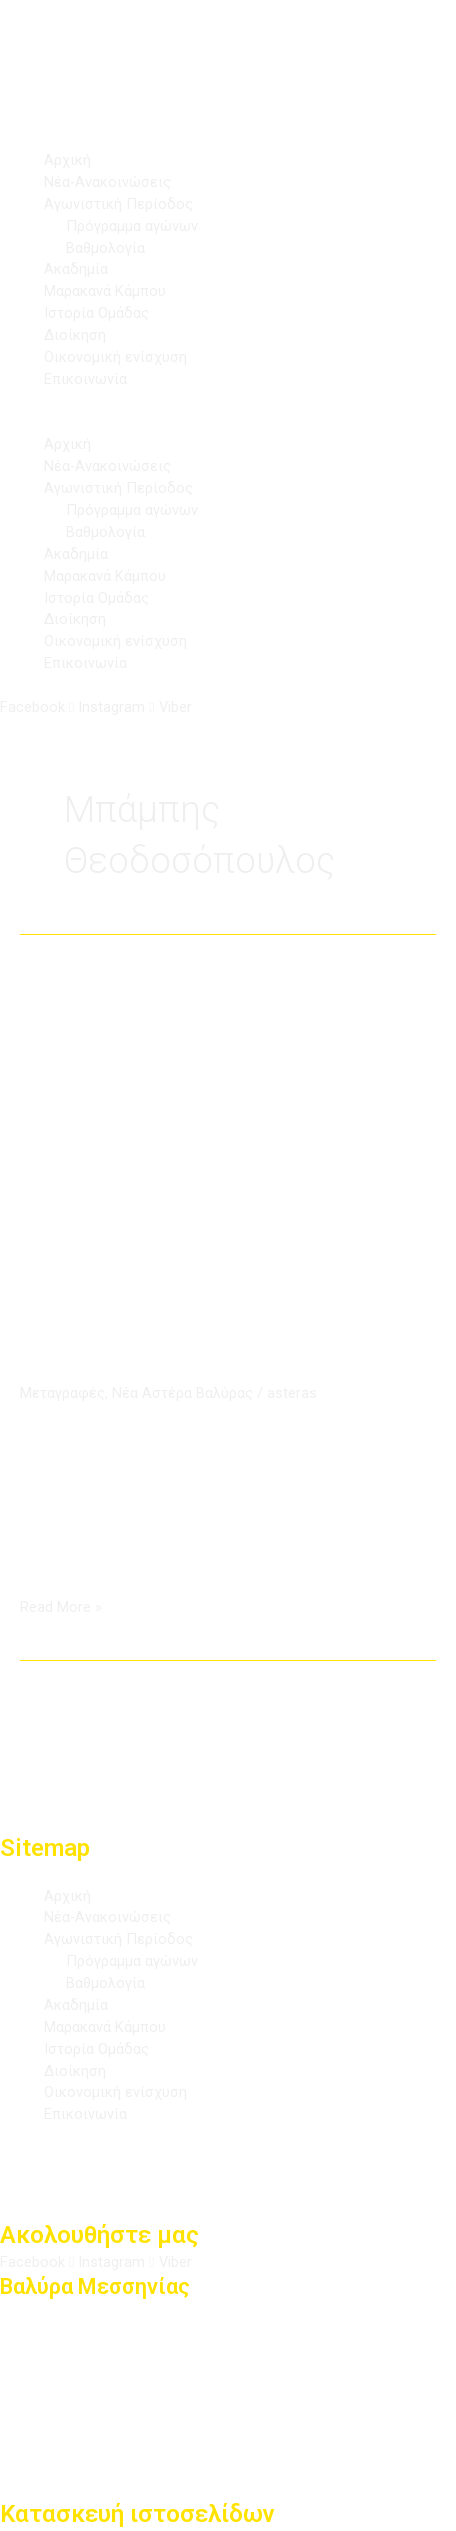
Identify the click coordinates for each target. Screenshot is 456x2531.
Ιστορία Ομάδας (96, 313)
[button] (228, 424)
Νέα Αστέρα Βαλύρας (182, 1393)
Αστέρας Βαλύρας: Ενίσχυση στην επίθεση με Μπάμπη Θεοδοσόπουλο (227, 1323)
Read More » (61, 1606)
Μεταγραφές (62, 1393)
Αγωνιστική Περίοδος (118, 204)
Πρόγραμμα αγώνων (132, 226)
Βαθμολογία (105, 248)
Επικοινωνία (85, 379)
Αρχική (67, 160)
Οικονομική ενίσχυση (115, 357)
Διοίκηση (75, 335)
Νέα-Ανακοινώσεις (107, 182)
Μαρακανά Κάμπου (105, 291)
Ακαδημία (76, 269)
